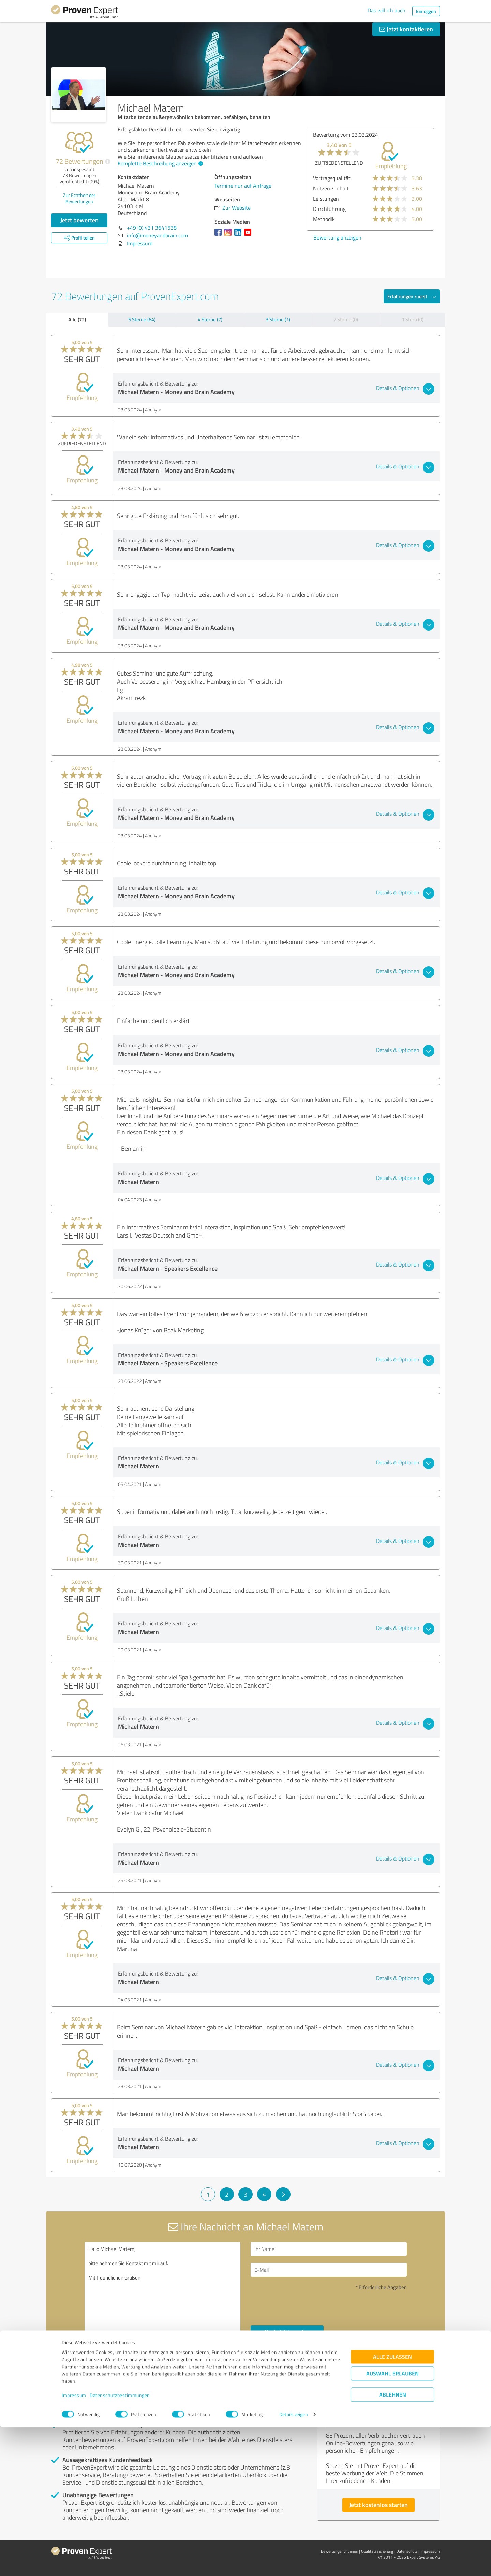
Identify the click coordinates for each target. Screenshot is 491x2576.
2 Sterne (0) (345, 319)
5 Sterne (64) (141, 319)
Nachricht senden (287, 2332)
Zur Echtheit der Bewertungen (79, 198)
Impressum (74, 2544)
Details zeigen (293, 2563)
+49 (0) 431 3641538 (152, 227)
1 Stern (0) (412, 319)
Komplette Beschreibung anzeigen (159, 163)
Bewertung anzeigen (337, 237)
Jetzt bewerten (79, 220)
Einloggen (426, 11)
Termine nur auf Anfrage (242, 185)
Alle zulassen (392, 2505)
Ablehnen (392, 2543)
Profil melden (120, 2386)
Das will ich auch (386, 10)
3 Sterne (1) (278, 319)
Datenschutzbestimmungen (120, 2544)
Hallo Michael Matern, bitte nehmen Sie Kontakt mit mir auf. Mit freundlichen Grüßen (163, 2298)
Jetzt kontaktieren (406, 29)
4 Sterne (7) (210, 319)
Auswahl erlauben (392, 2522)
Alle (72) (77, 319)
